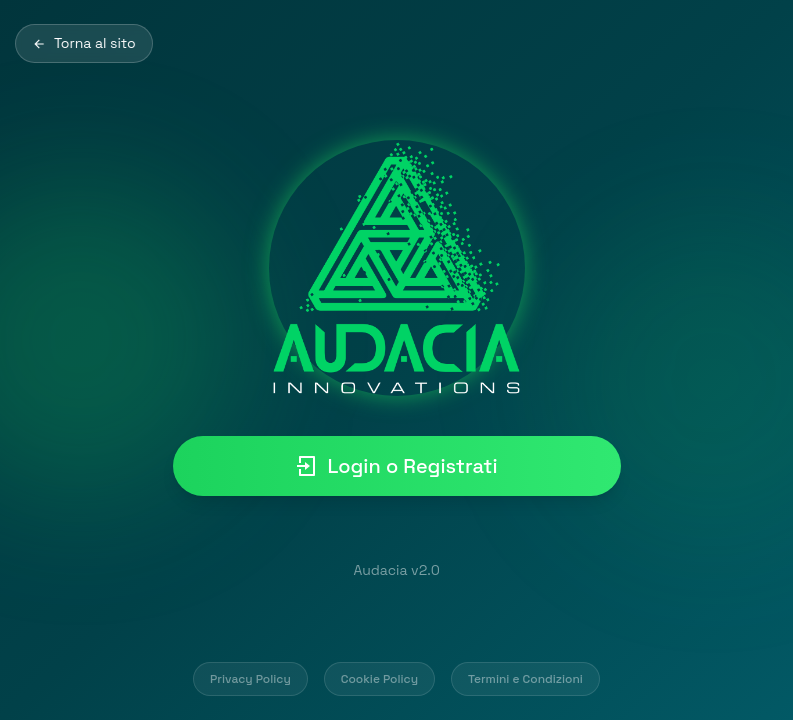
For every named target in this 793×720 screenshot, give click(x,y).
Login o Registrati (396, 466)
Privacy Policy (250, 679)
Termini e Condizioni (525, 679)
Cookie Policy (379, 679)
